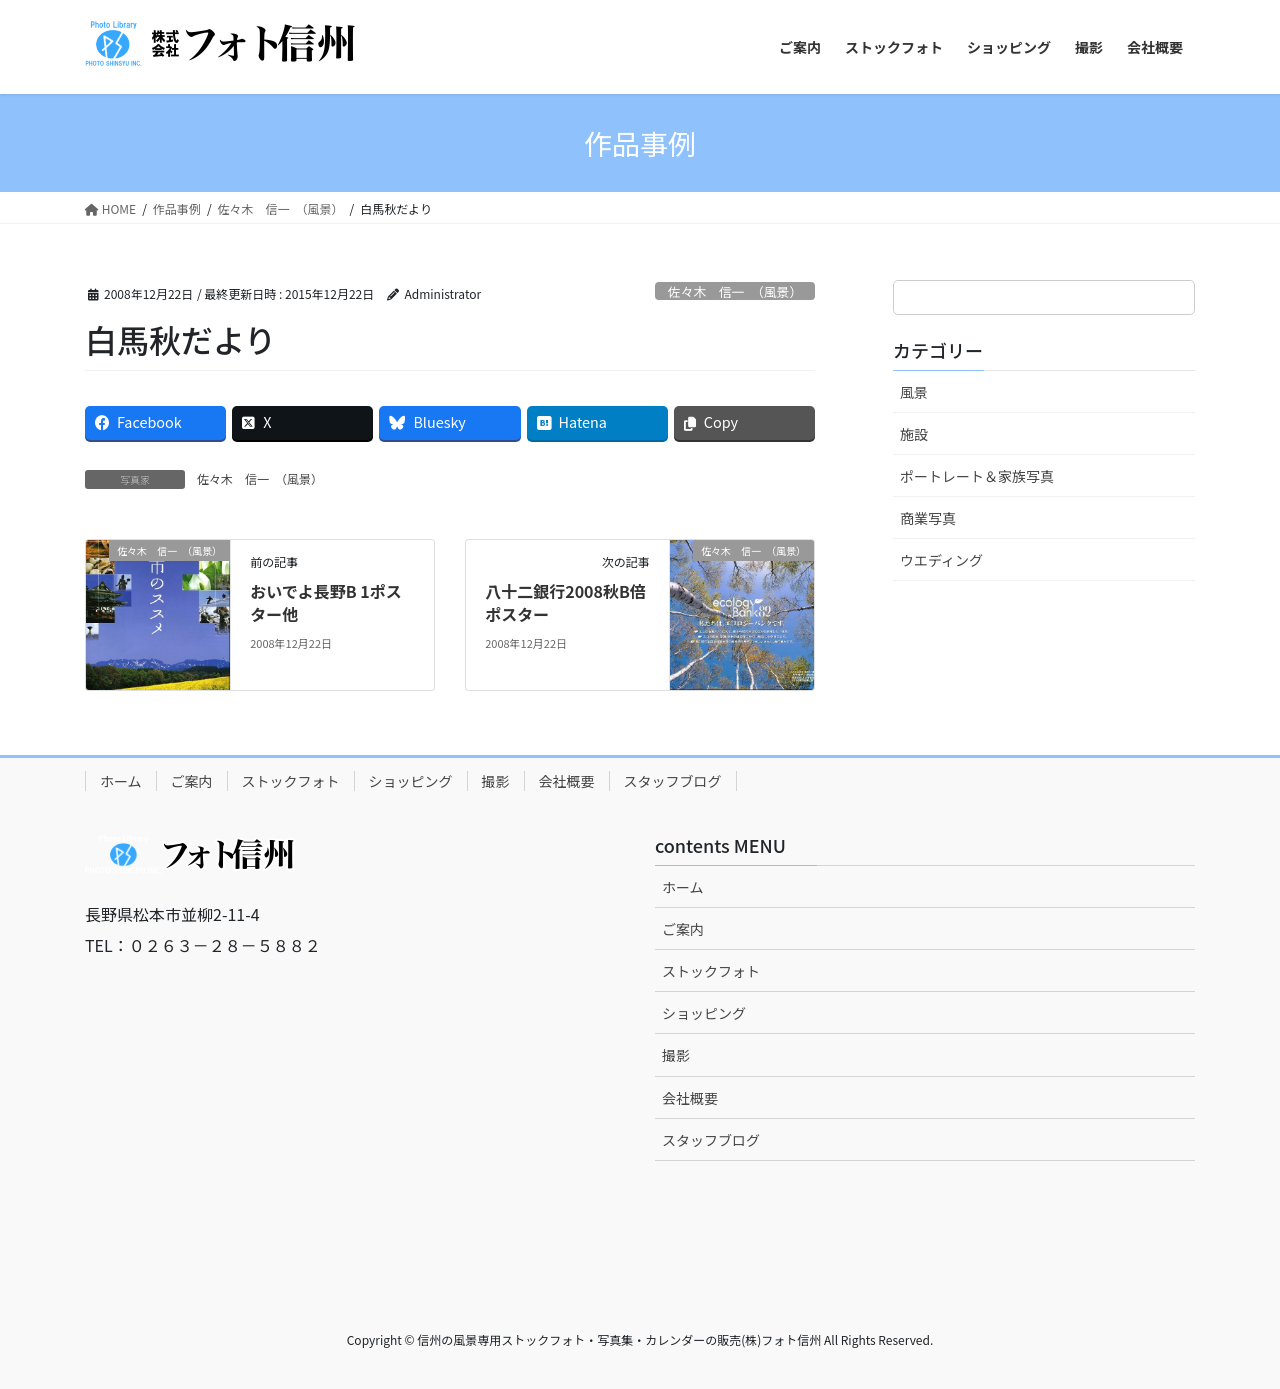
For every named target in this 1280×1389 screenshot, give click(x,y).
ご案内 (192, 781)
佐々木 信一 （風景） (735, 291)
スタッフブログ (673, 781)
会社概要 (567, 781)
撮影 (496, 781)
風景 (914, 392)
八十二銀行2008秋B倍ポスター (565, 602)
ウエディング (941, 560)
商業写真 (928, 518)
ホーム (121, 781)
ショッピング (411, 781)
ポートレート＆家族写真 (977, 476)
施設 (914, 434)
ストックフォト (291, 781)
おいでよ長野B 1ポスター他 (326, 602)
